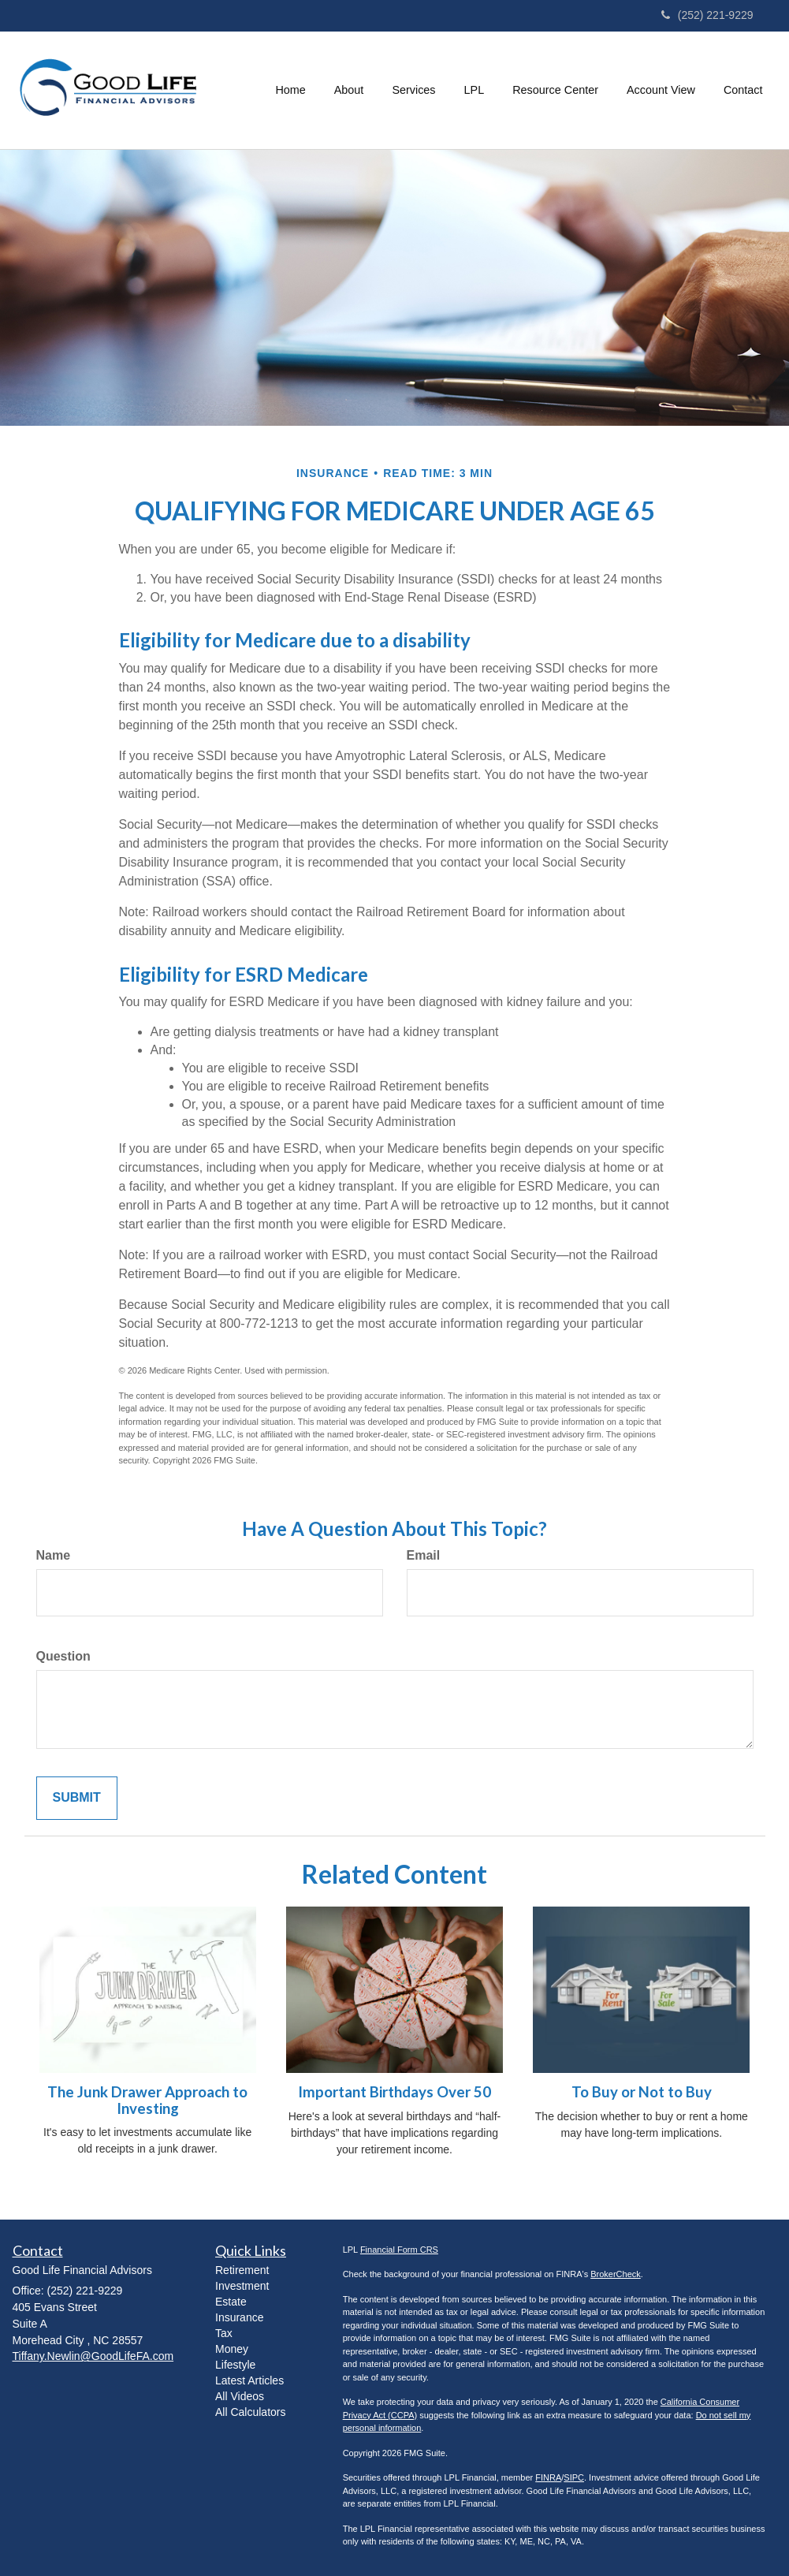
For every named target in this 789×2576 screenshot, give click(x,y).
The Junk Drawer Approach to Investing (147, 2100)
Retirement (242, 2270)
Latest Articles (249, 2380)
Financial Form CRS (399, 2249)
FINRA (548, 2477)
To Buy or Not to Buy (641, 2092)
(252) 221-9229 (707, 15)
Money (231, 2349)
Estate (231, 2301)
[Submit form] (76, 1798)
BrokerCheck (615, 2274)
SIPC (574, 2477)
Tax (224, 2333)
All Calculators (250, 2412)
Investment (242, 2286)
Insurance (239, 2317)
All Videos (239, 2396)
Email (424, 1555)
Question (63, 1656)
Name (53, 1555)
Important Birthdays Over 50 (394, 2092)
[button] (349, 89)
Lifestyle (235, 2364)
